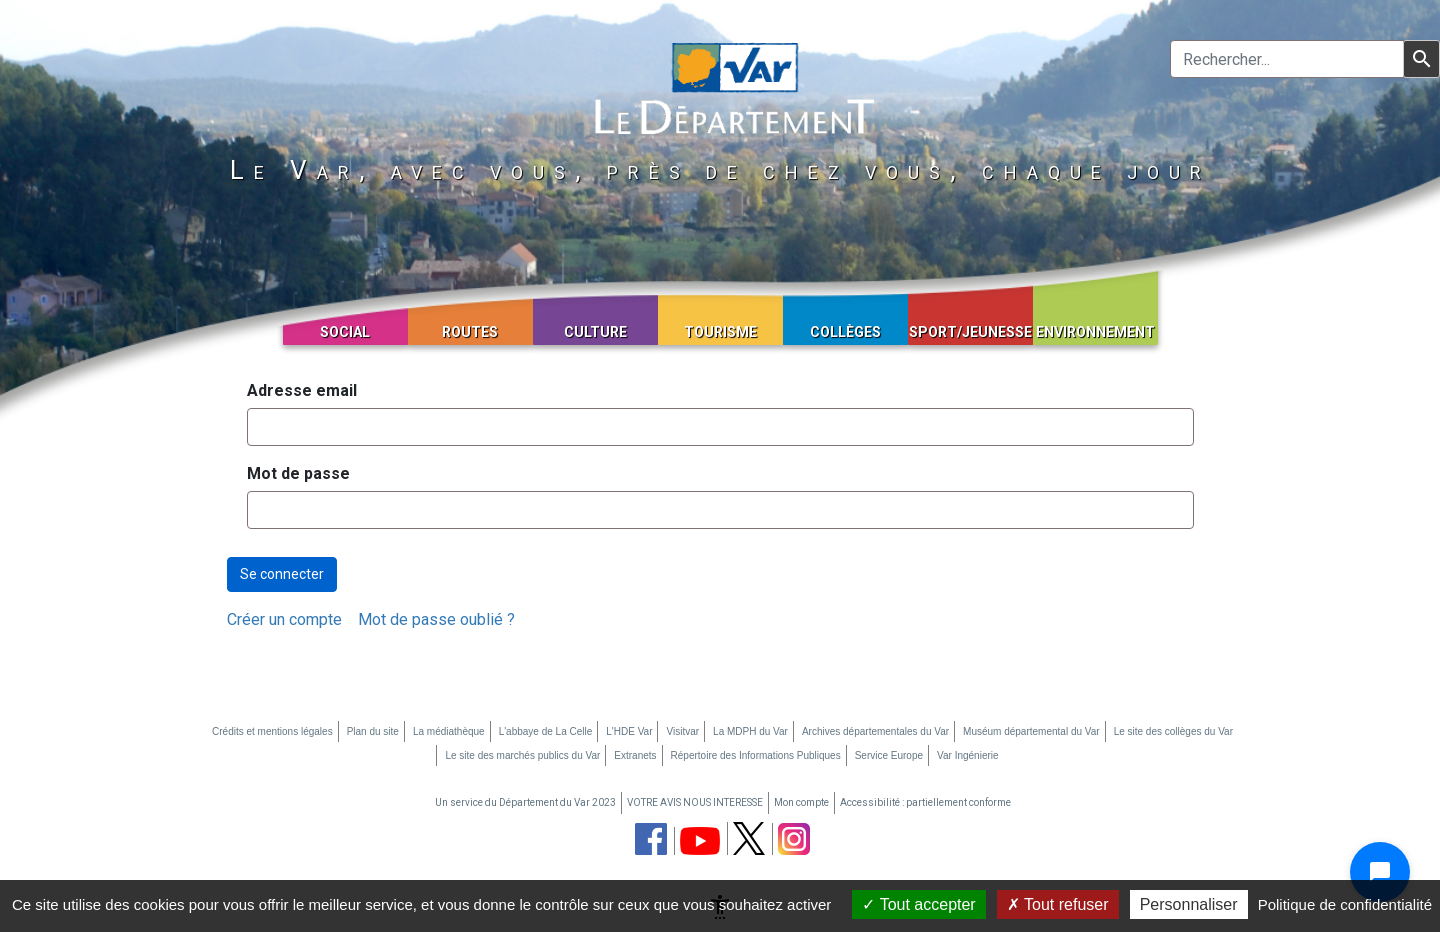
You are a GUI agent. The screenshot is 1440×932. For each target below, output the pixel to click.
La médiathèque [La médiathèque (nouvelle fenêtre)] (449, 731)
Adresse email (302, 390)
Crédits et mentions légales (272, 731)
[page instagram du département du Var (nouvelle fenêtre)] (794, 839)
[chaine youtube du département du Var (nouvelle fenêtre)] (700, 841)
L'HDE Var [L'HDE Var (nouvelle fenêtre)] (629, 731)
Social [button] (345, 332)
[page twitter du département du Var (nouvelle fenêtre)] (749, 838)
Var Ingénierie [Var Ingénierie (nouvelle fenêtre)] (968, 755)
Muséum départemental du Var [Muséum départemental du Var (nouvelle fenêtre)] (1031, 731)
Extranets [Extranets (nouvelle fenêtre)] (635, 755)
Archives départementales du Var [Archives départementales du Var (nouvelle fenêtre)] (875, 731)
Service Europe (889, 755)
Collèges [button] (845, 332)
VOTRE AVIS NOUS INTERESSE (695, 802)
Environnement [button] (1095, 332)
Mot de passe (298, 473)
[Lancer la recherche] (1421, 59)
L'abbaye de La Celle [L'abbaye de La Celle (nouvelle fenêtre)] (546, 731)
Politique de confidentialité (1345, 904)
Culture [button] (595, 332)
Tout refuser (1058, 904)
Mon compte (801, 802)
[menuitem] (284, 619)
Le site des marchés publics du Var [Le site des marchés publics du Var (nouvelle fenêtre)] (522, 755)
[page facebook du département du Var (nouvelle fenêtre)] (651, 839)
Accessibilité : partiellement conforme (925, 802)
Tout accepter (918, 904)
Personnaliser (1189, 904)
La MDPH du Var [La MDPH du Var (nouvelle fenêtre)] (750, 731)
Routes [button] (470, 332)
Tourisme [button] (720, 332)
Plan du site (373, 731)
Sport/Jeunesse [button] (970, 332)
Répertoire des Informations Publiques (756, 755)
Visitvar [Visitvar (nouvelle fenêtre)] (682, 731)
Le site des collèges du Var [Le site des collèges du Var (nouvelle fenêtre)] (1173, 731)
